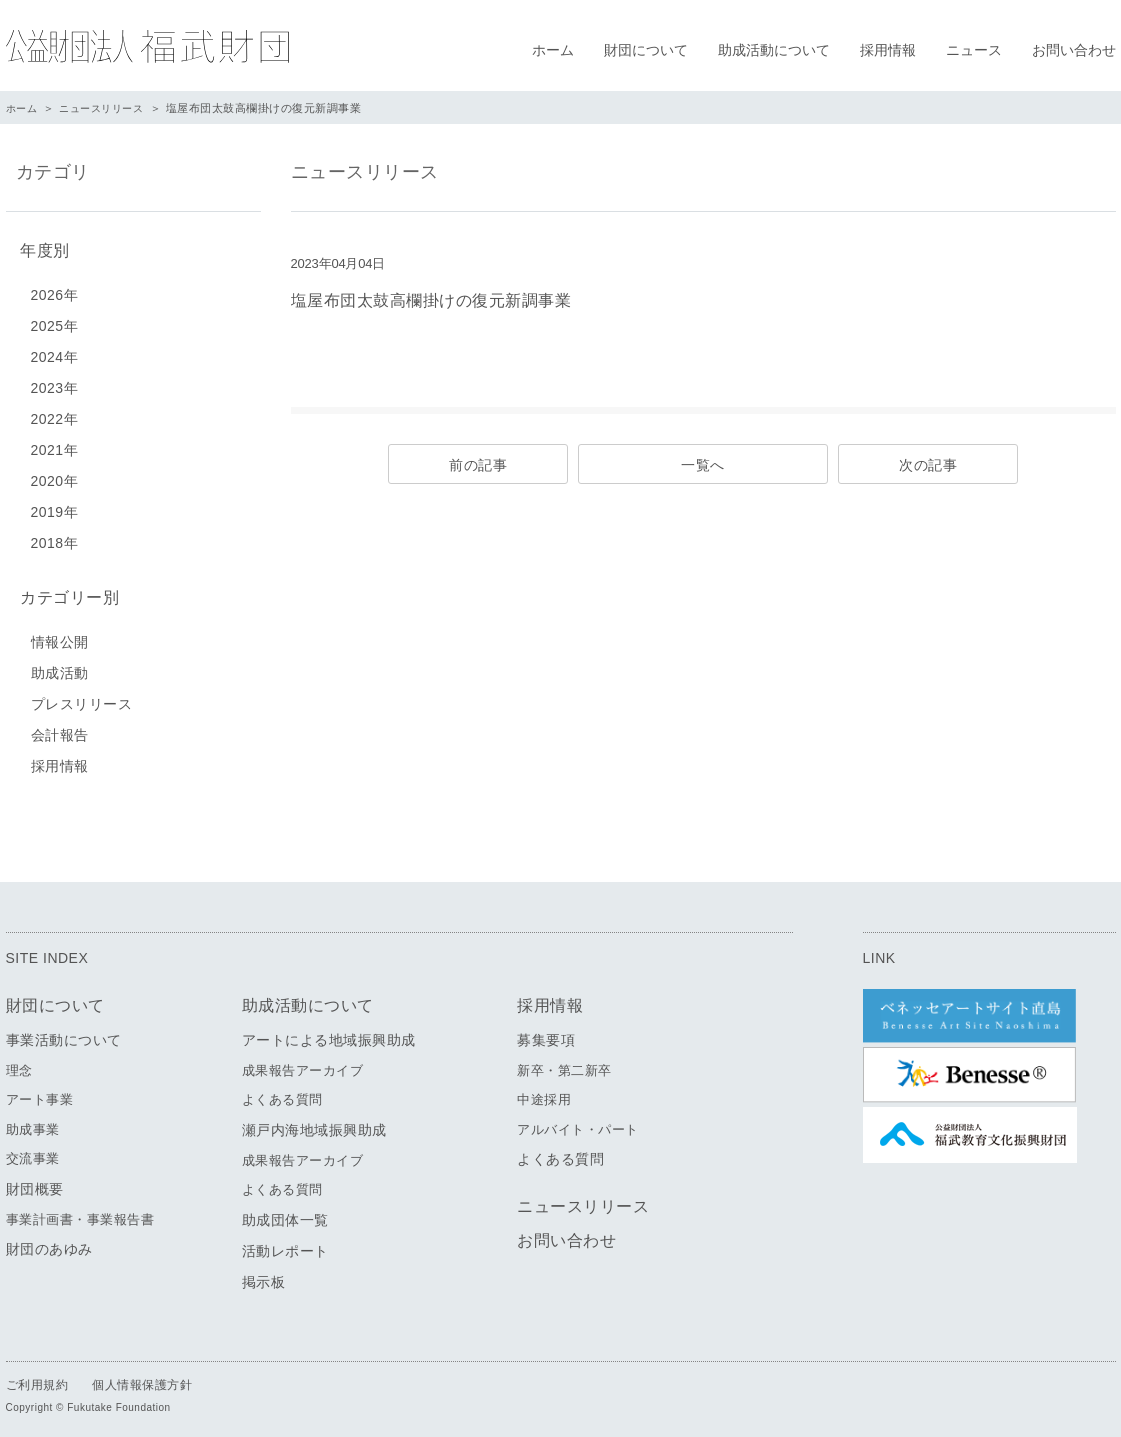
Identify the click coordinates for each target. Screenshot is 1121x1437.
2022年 (55, 415)
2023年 (55, 384)
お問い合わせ (1074, 50)
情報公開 (60, 634)
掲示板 (264, 1274)
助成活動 (60, 665)
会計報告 (60, 727)
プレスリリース (82, 696)
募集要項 (546, 1032)
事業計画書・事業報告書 (80, 1211)
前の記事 (478, 465)
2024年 (55, 353)
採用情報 (888, 50)
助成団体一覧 (285, 1212)
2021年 (55, 446)
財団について (646, 50)
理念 (19, 1062)
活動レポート (285, 1243)
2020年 (55, 477)
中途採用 (544, 1092)
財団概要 (35, 1181)
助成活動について (774, 50)
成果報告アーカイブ (303, 1062)
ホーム (553, 50)
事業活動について (64, 1032)
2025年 (55, 322)
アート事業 (40, 1092)
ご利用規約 (37, 1377)
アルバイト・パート (578, 1121)
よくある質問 (282, 1092)
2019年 (55, 508)
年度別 (41, 248)
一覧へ (703, 465)
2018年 (55, 539)
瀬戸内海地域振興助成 (314, 1122)
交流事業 (33, 1151)
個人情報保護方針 (142, 1377)
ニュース (974, 50)
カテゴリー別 (65, 591)
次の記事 (928, 465)
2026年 (55, 291)
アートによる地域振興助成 (329, 1032)
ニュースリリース (108, 108)
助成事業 (33, 1121)
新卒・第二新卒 (564, 1062)
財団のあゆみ (49, 1242)
